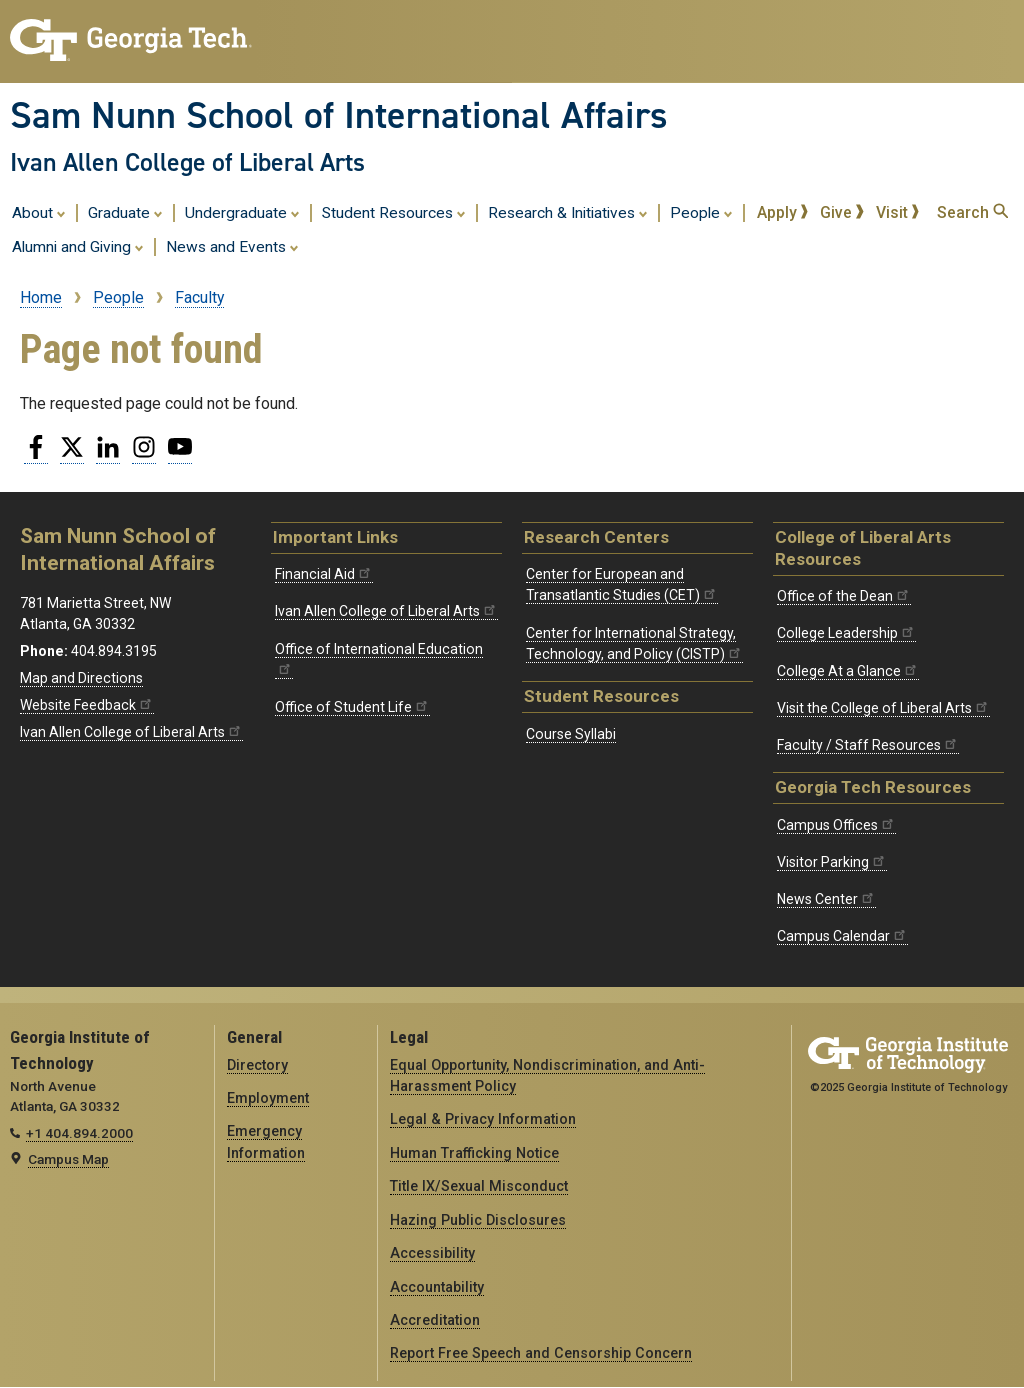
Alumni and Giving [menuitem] (78, 246)
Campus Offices (836, 825)
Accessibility (432, 1253)
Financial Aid (324, 574)
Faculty (199, 297)
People (118, 297)
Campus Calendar (842, 936)
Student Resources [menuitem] (394, 212)
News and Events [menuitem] (232, 246)
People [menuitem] (701, 212)
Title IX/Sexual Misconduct (479, 1186)
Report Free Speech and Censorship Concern (541, 1353)
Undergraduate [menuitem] (242, 212)
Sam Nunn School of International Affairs (339, 115)
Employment (268, 1098)
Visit (898, 212)
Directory (257, 1065)
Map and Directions (81, 678)
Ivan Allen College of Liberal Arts (187, 162)
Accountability (437, 1287)
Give (842, 212)
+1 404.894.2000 (79, 1133)
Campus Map (68, 1159)
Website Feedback (87, 705)
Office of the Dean (844, 596)
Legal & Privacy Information (483, 1119)
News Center (826, 899)
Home (41, 297)
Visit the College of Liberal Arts (883, 708)
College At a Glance (848, 671)
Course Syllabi (571, 734)
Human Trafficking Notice (474, 1153)
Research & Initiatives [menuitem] (568, 212)
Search (972, 212)
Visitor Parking (832, 862)
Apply (783, 212)
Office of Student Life (352, 707)
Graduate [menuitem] (125, 212)
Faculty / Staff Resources (868, 745)
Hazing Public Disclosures (478, 1220)
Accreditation (435, 1320)
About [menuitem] (39, 212)
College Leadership (846, 633)
